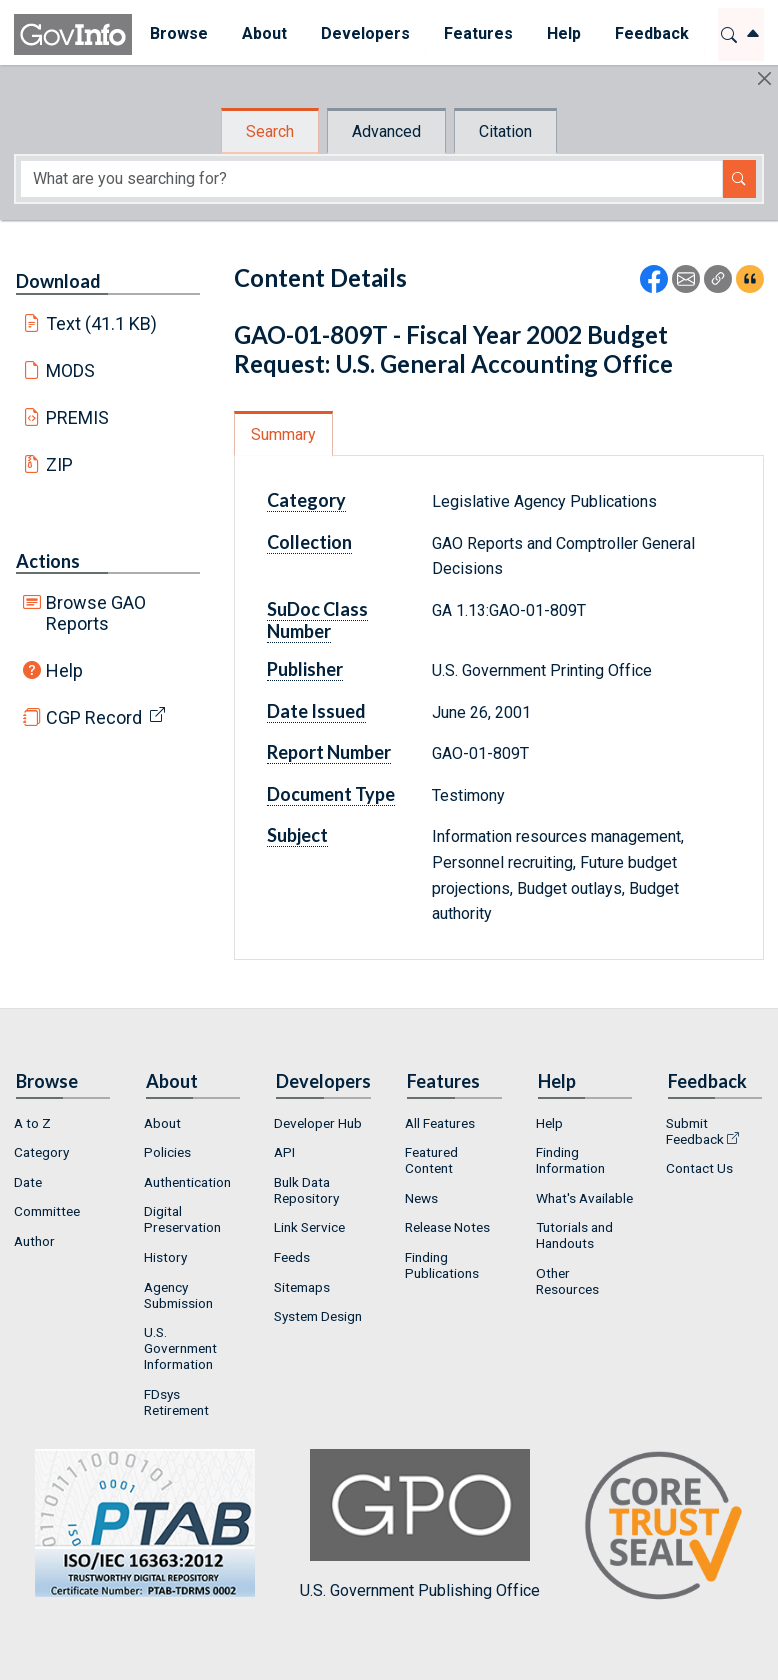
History (165, 1257)
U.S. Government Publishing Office (420, 1524)
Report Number (329, 752)
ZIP (59, 464)
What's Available (584, 1198)
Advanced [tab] (386, 131)
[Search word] (371, 179)
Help (64, 670)
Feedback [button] (651, 33)
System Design (318, 1316)
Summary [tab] (283, 434)
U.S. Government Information (180, 1348)
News (421, 1198)
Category (306, 500)
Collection (309, 542)
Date (28, 1182)
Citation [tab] (505, 131)
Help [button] (563, 33)
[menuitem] (178, 34)
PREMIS (77, 417)
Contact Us (699, 1168)
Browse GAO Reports (96, 613)
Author (34, 1241)
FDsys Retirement (176, 1402)
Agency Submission (178, 1295)
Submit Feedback (695, 1131)
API (284, 1152)
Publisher (305, 669)
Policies (167, 1152)
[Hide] (764, 78)
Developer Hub (318, 1123)
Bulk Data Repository (306, 1190)
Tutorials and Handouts (574, 1235)
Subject (297, 835)
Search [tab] (270, 131)
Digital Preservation (182, 1219)
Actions (48, 561)
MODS (70, 370)
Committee (47, 1211)
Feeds (292, 1257)
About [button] (263, 33)
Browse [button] (178, 33)
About (162, 1123)
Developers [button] (364, 33)
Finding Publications (442, 1265)
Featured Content (431, 1160)
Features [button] (477, 33)
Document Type (331, 794)
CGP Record (94, 717)
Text (102, 323)
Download (58, 281)
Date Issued (316, 711)
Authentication (187, 1182)
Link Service (309, 1227)
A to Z (32, 1123)
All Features (440, 1123)
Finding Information (570, 1160)
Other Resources (567, 1281)
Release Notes (447, 1227)
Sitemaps (302, 1287)
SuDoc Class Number (317, 620)
